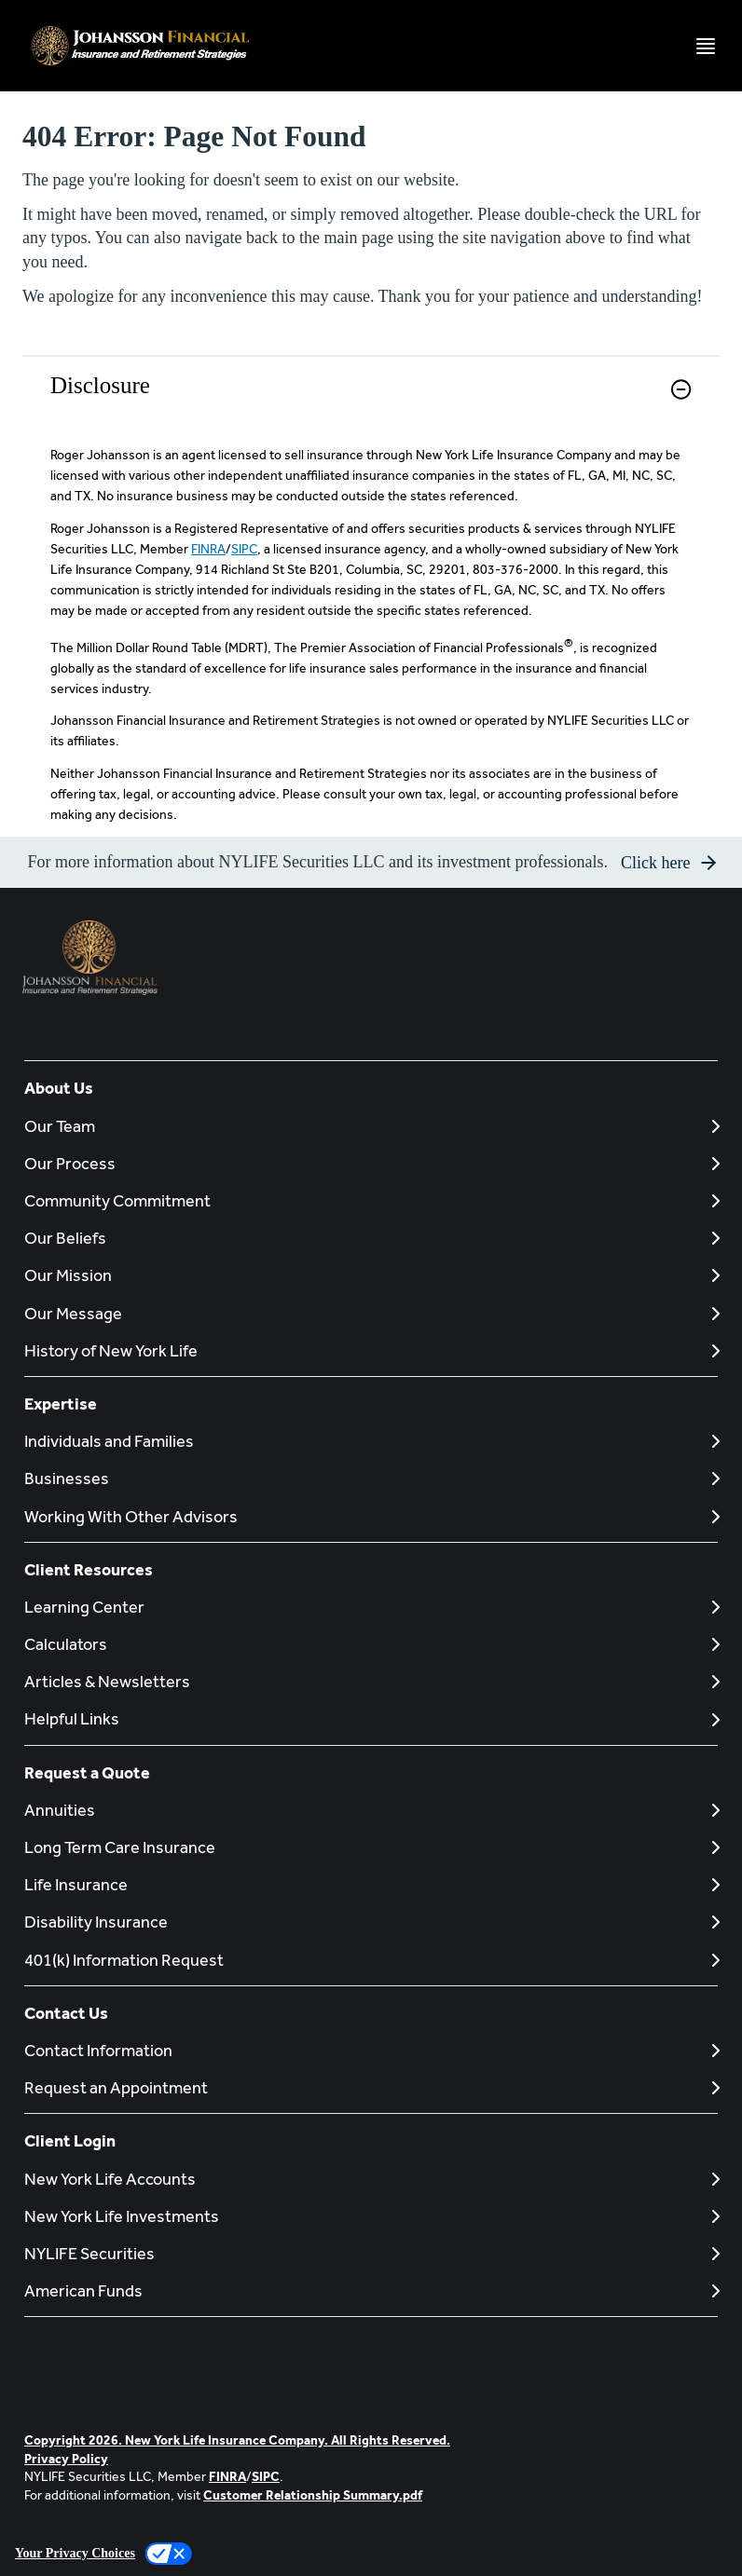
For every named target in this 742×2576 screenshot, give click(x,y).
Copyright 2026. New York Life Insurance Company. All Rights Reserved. (237, 2440)
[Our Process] (371, 1163)
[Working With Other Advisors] (371, 1516)
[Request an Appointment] (371, 2087)
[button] (681, 389)
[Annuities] (371, 1809)
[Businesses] (371, 1478)
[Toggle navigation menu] (705, 46)
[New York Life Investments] (371, 2216)
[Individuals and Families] (371, 1440)
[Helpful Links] (371, 1718)
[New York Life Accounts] (371, 2178)
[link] (371, 400)
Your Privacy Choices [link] (75, 2553)
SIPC (244, 548)
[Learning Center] (371, 1606)
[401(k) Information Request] (371, 1959)
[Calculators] (371, 1644)
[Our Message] (371, 1313)
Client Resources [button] (88, 1569)
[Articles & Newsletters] (371, 1681)
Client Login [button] (70, 2140)
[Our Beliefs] (371, 1237)
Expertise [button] (60, 1403)
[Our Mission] (371, 1275)
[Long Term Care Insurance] (371, 1847)
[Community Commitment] (371, 1200)
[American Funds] (371, 2290)
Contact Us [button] (66, 2013)
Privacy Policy (66, 2458)
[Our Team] (371, 1126)
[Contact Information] (371, 2050)
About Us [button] (58, 1087)
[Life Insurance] (371, 1884)
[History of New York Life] (371, 1350)
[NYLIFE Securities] (371, 2253)
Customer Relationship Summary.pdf (312, 2494)
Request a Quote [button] (87, 1772)
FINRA (208, 548)
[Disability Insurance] (371, 1921)
